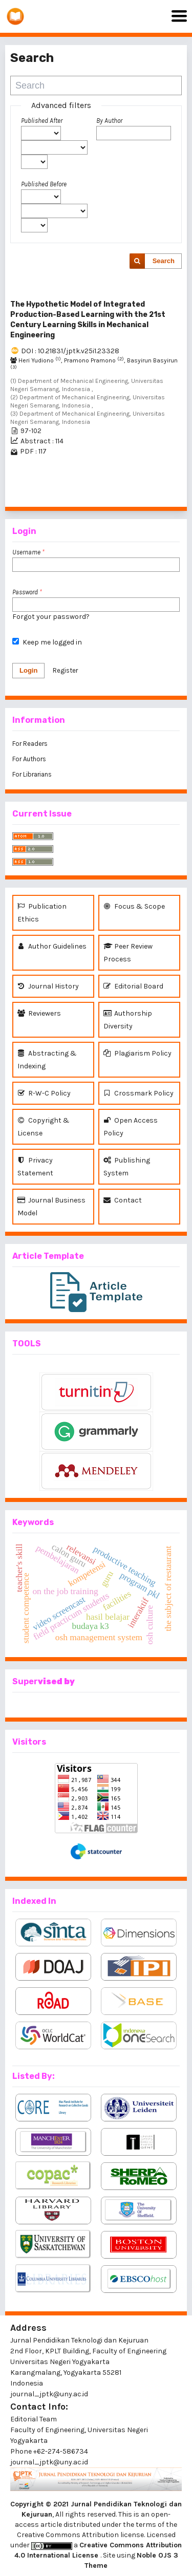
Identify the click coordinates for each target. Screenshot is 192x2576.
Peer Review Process (128, 951)
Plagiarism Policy (137, 1053)
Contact (122, 1200)
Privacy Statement (35, 1165)
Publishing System (126, 1165)
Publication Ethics (42, 912)
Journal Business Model (51, 1205)
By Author (109, 120)
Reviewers (39, 1013)
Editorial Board (133, 986)
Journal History (48, 986)
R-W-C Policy (44, 1093)
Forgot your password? (51, 616)
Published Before (44, 184)
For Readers (30, 743)
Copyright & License (43, 1125)
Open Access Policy (130, 1125)
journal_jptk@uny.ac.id (49, 2462)
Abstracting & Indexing (47, 1058)
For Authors (29, 759)
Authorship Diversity (127, 1019)
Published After (41, 120)
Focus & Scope (134, 906)
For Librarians (32, 774)
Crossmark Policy (138, 1093)
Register (65, 670)
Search (164, 261)
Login (28, 670)
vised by (56, 1681)
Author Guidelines (52, 946)
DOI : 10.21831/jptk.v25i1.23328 (70, 351)
